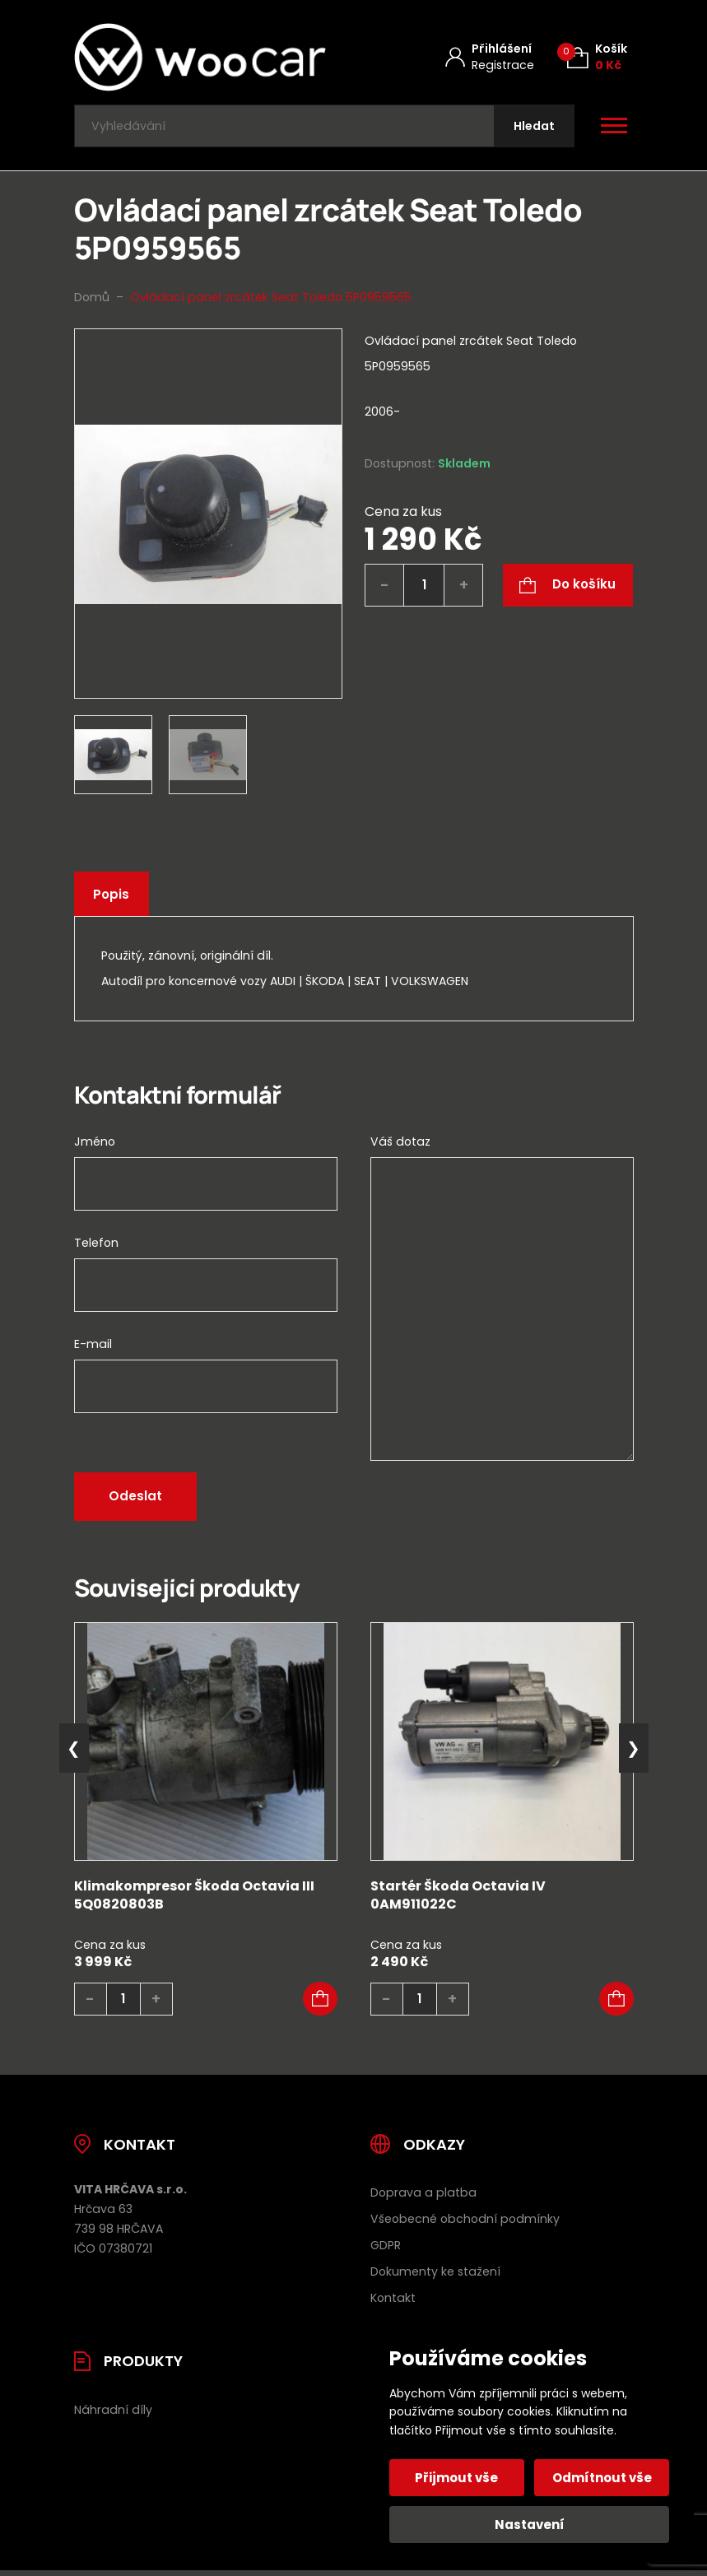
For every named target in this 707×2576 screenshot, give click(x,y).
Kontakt (393, 2302)
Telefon (96, 1246)
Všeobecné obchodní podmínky (465, 2223)
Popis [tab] (113, 898)
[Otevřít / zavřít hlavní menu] (614, 128)
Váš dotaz (400, 1145)
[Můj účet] (490, 57)
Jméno (94, 1145)
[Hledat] (532, 128)
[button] (320, 2003)
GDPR (385, 2249)
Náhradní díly (113, 2414)
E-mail (93, 1347)
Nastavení (530, 2524)
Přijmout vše (458, 2477)
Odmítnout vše (601, 2477)
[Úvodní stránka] (200, 57)
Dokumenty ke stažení (435, 2275)
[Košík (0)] (597, 57)
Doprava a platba (423, 2196)
